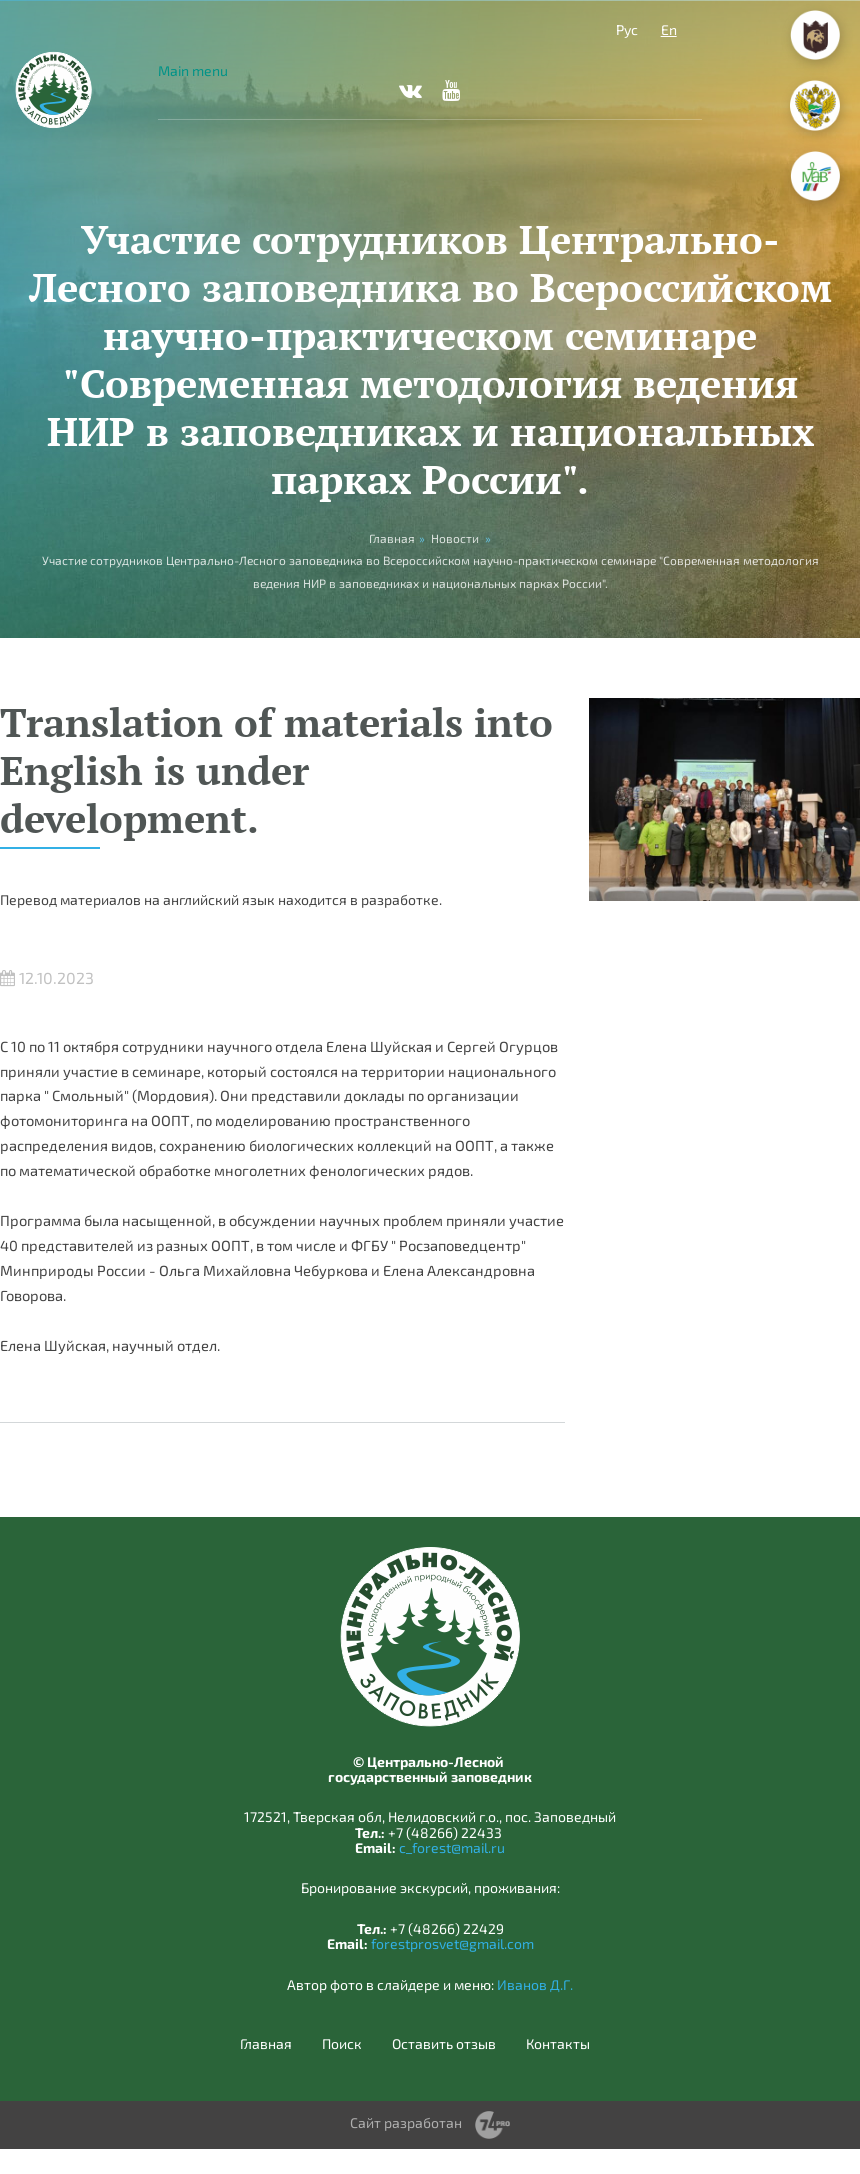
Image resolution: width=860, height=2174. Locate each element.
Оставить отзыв (444, 2044)
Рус (627, 29)
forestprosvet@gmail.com (452, 1943)
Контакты (558, 2044)
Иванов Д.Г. (535, 1984)
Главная (266, 2044)
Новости (455, 538)
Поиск (342, 2044)
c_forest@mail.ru (452, 1847)
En (669, 29)
